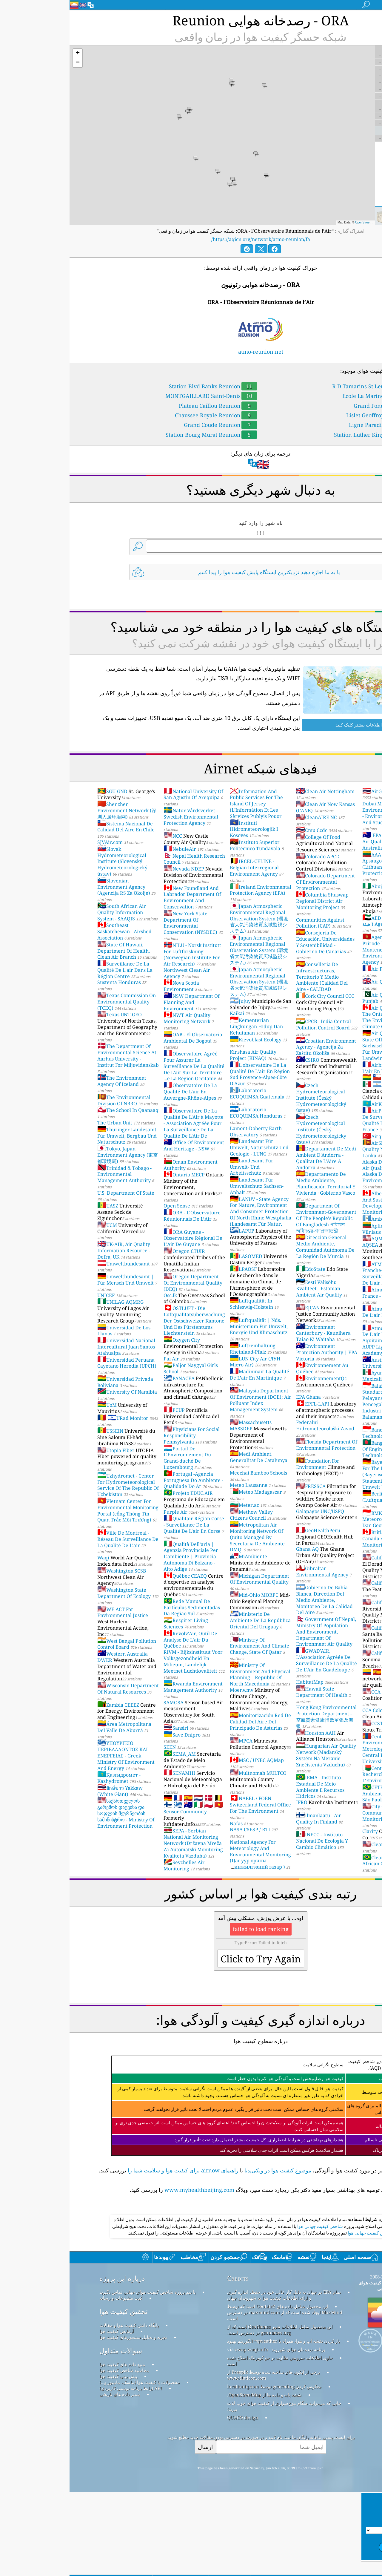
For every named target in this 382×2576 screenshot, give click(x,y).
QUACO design (173, 2501)
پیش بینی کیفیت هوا (49, 2460)
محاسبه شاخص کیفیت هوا (54, 2454)
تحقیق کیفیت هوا (54, 2395)
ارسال (135, 2530)
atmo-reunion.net (191, 351)
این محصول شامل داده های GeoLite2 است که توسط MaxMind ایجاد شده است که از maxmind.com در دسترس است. (215, 2396)
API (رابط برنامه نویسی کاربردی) (61, 2472)
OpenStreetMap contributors (304, 222)
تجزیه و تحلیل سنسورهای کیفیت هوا (64, 2421)
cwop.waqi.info (181, 2433)
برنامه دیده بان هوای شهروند (228, 2433)
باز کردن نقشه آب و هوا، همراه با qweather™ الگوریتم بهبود (214, 2425)
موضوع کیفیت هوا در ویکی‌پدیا (208, 2170)
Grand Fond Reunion (319, 405)
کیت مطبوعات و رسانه (51, 2382)
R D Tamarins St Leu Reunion (308, 386)
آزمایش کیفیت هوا (47, 2415)
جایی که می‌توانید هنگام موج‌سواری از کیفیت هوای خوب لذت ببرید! (215, 2490)
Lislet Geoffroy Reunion (315, 415)
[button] (8, 53)
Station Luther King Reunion (309, 434)
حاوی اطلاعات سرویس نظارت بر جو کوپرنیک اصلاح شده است (210, 2444)
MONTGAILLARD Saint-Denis (141, 395)
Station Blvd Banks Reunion (143, 386)
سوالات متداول (51, 2434)
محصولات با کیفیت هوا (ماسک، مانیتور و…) (70, 2466)
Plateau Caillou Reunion (148, 405)
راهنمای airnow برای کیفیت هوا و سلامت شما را (113, 2170)
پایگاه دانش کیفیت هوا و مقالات (59, 2409)
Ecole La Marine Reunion (313, 395)
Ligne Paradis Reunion (316, 424)
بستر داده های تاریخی (50, 2478)
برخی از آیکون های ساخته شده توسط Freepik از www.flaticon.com (204, 2459)
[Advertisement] (191, 2253)
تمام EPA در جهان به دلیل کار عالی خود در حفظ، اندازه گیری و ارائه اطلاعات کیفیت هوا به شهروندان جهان (214, 2379)
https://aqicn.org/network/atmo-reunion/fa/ (191, 239)
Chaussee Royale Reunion (146, 415)
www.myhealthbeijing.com (130, 2189)
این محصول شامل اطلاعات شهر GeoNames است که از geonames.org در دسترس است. (210, 2413)
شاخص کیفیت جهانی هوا (250, 2310)
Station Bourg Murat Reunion (141, 434)
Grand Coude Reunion (150, 424)
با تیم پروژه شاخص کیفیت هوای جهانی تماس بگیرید (78, 2376)
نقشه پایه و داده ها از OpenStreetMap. (195, 2478)
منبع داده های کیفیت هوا (53, 2448)
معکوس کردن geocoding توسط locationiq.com (205, 2470)
